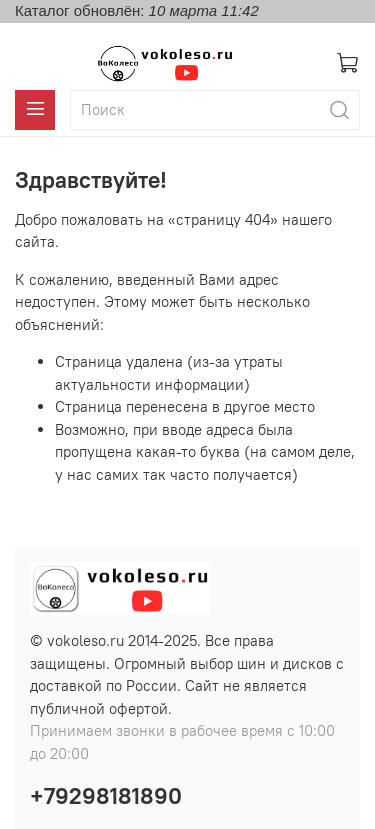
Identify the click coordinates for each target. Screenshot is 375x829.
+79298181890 (106, 796)
